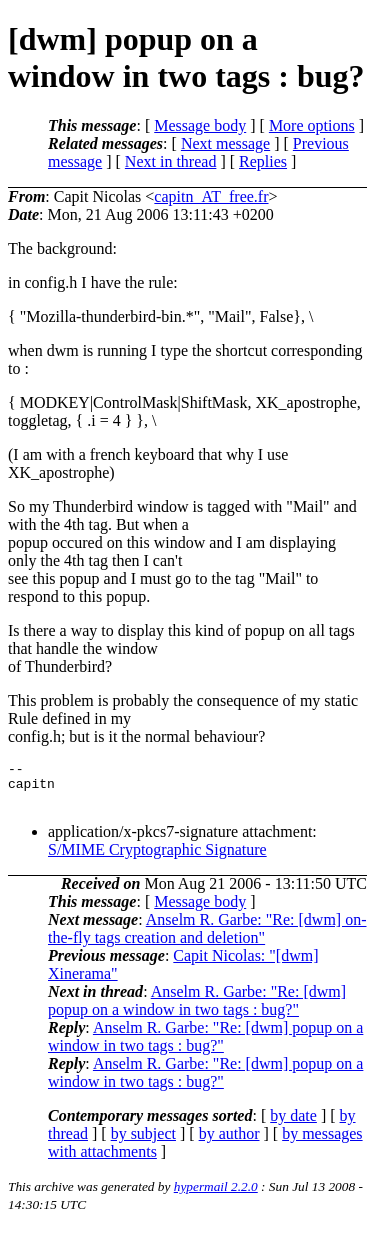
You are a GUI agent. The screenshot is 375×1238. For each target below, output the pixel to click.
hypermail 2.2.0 (216, 1195)
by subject (143, 1142)
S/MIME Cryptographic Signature (157, 858)
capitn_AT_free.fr (211, 196)
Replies (263, 161)
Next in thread (171, 161)
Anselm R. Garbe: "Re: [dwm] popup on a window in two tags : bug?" (197, 1009)
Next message (225, 143)
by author (229, 1142)
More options (312, 125)
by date (293, 1124)
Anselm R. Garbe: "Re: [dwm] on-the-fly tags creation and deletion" (207, 937)
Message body (200, 125)
